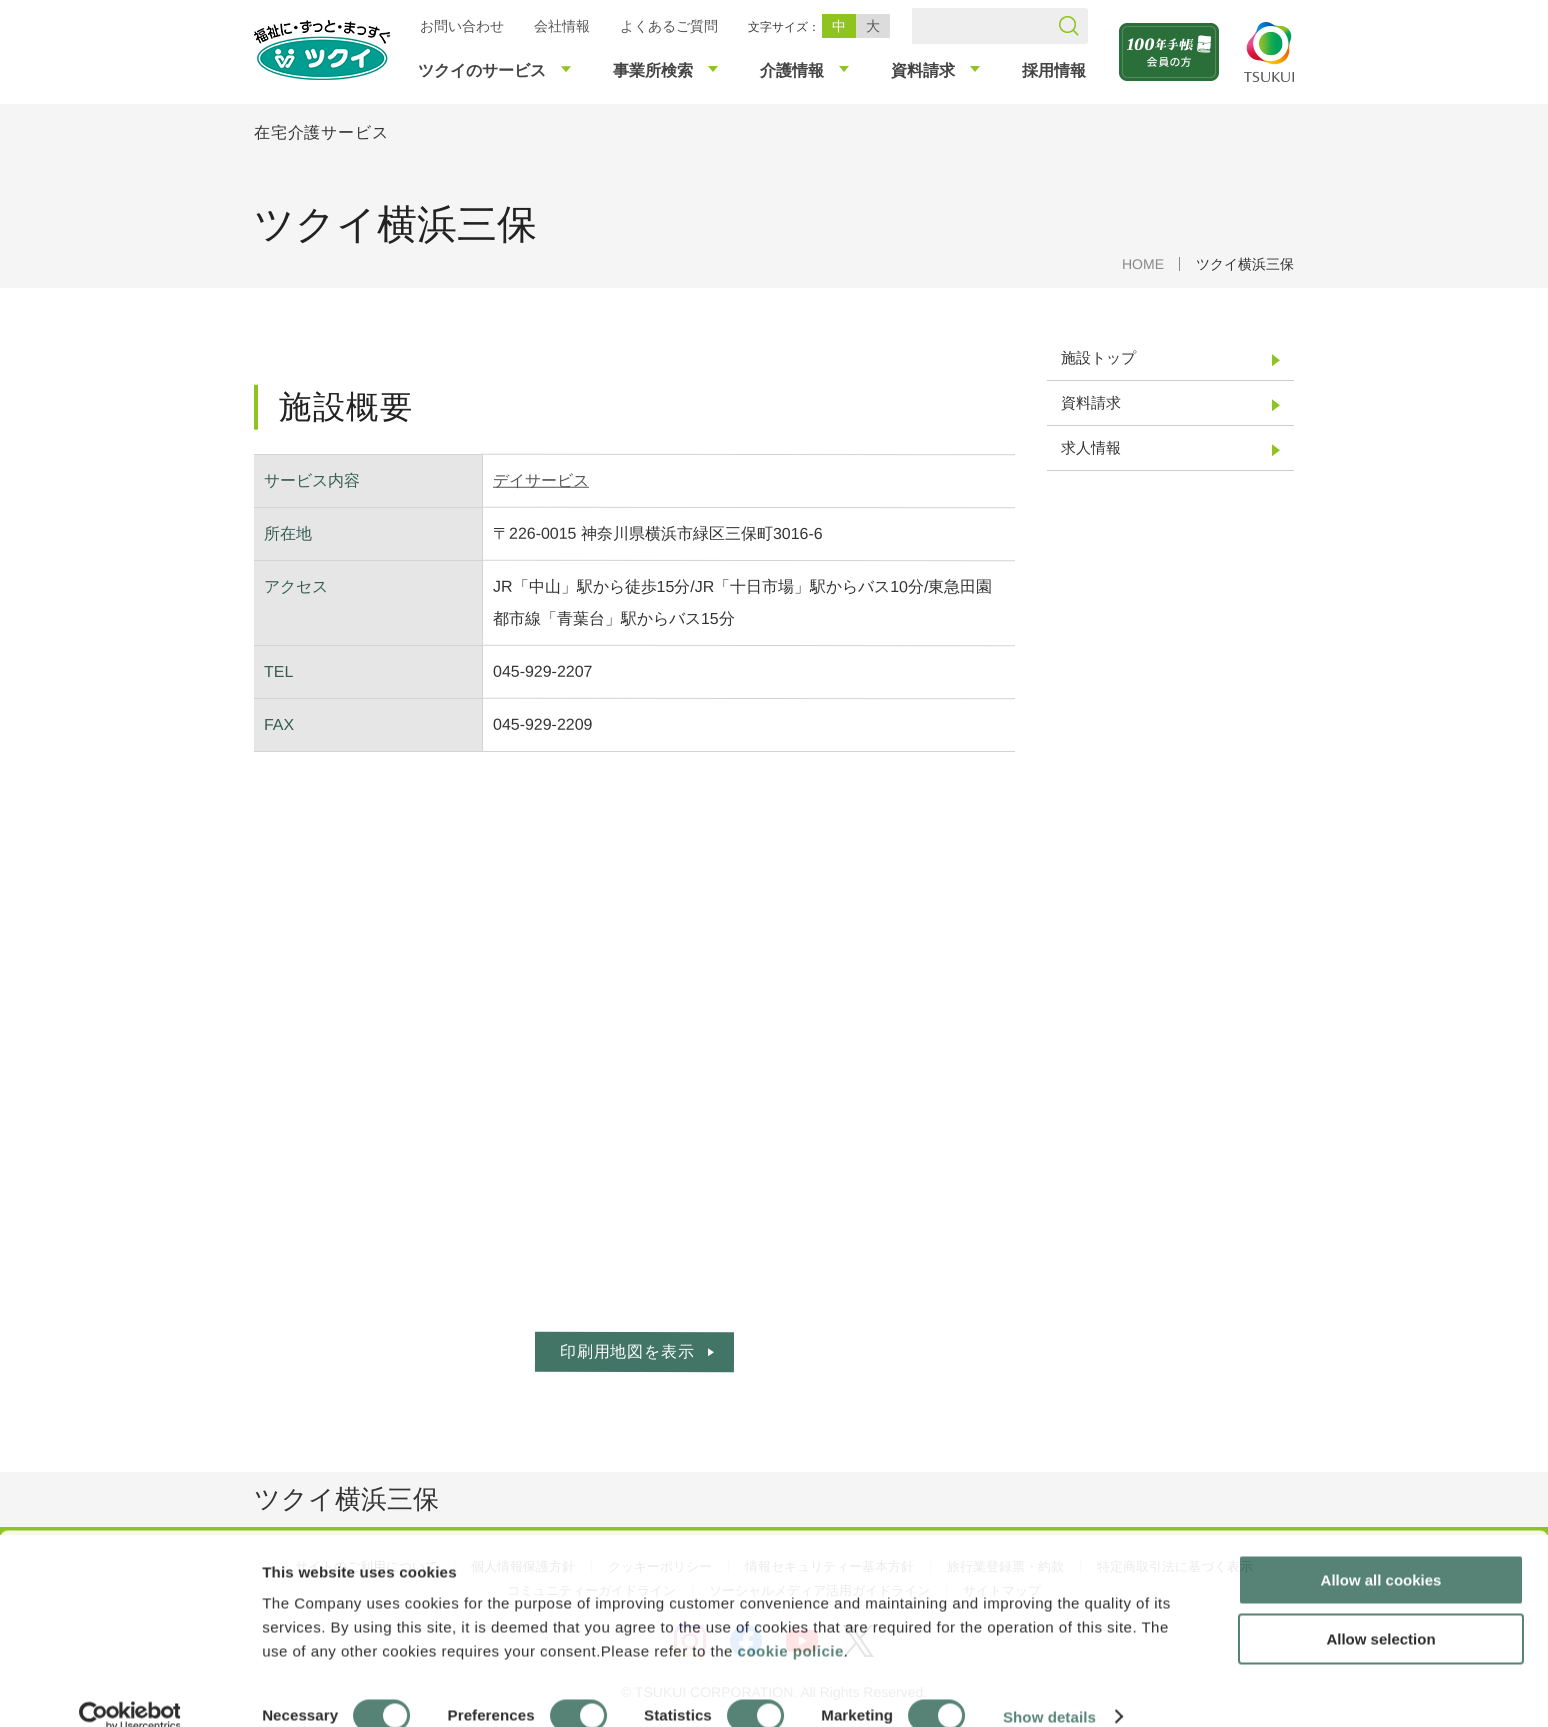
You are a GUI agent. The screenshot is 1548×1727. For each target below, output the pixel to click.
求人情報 (1091, 447)
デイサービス (541, 480)
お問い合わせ (462, 26)
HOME (1143, 264)
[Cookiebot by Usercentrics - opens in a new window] (128, 1688)
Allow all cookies (1381, 1551)
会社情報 (562, 26)
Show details (1049, 1687)
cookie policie (791, 1622)
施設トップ (1098, 357)
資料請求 (1091, 402)
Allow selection (1380, 1610)
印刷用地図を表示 (627, 1351)
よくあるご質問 (669, 26)
